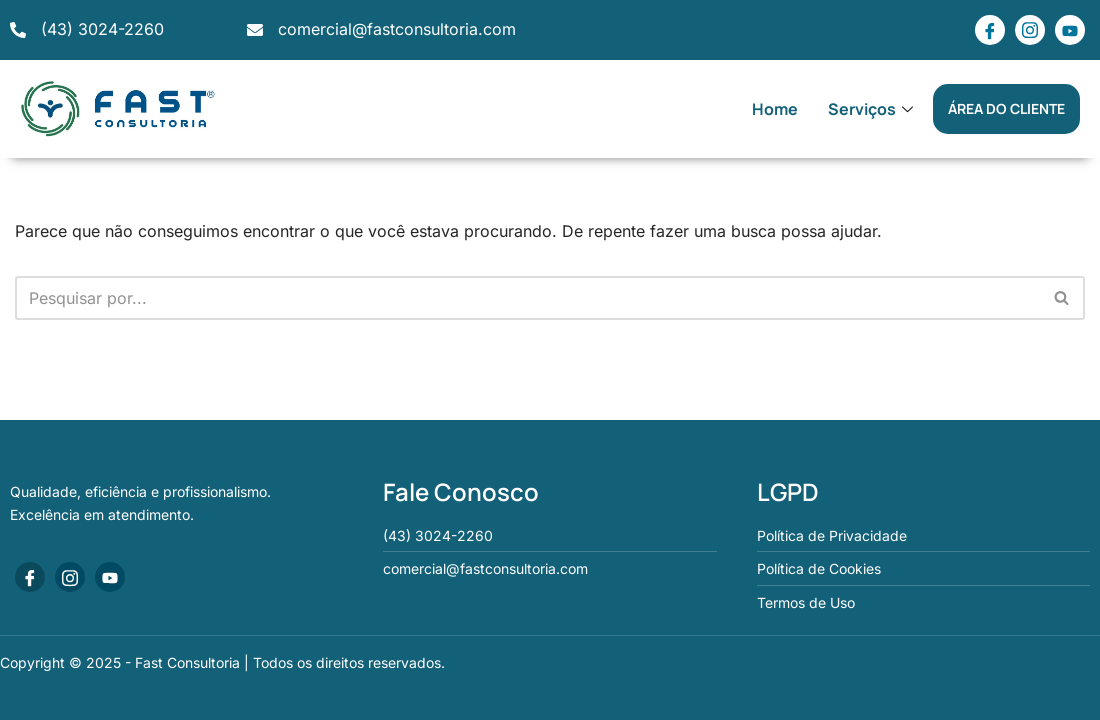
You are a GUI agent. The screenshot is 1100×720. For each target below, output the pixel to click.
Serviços (873, 109)
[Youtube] (1070, 30)
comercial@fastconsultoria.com (397, 29)
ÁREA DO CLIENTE (1006, 108)
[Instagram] (1030, 30)
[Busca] (527, 298)
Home (775, 109)
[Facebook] (990, 30)
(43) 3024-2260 (102, 29)
